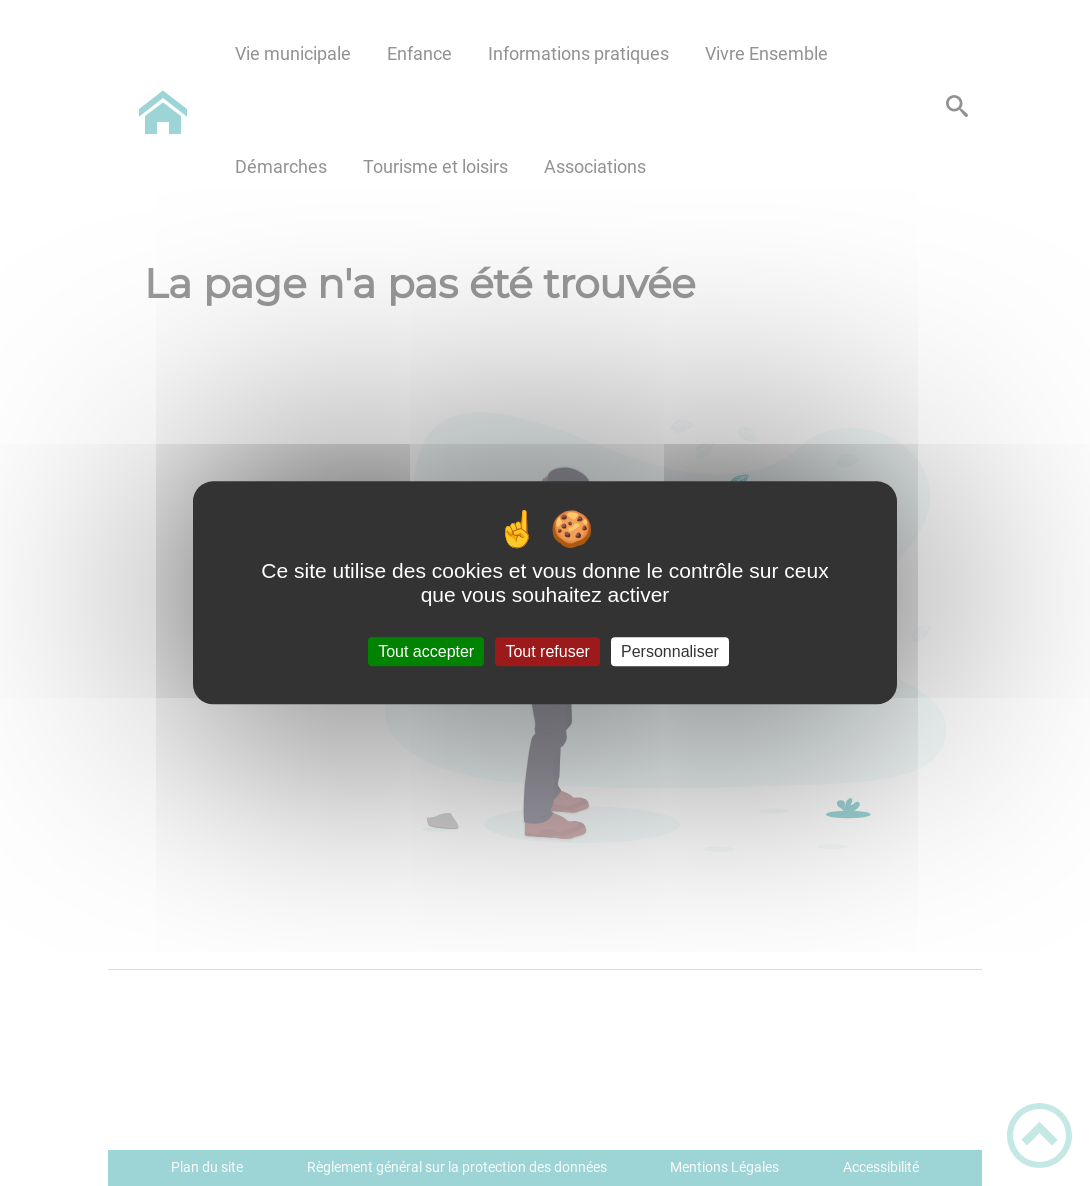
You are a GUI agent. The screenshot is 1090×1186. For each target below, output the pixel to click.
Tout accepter (426, 651)
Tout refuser (547, 651)
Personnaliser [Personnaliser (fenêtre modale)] (670, 651)
